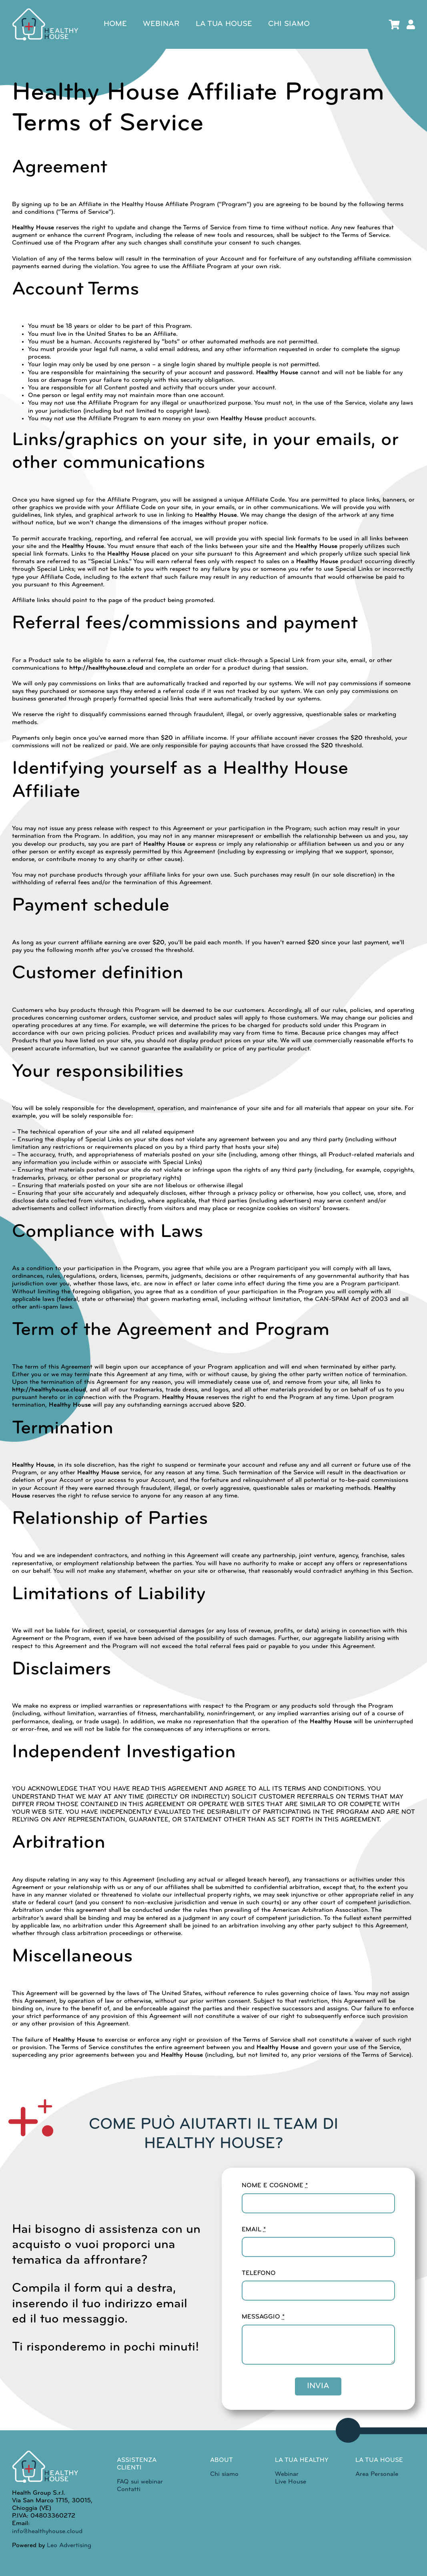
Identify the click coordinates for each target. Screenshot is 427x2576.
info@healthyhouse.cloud (47, 2531)
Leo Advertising (68, 2545)
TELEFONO (259, 2273)
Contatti (128, 2489)
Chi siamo (224, 2474)
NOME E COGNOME (275, 2185)
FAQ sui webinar (140, 2482)
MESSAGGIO (263, 2317)
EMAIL (254, 2230)
